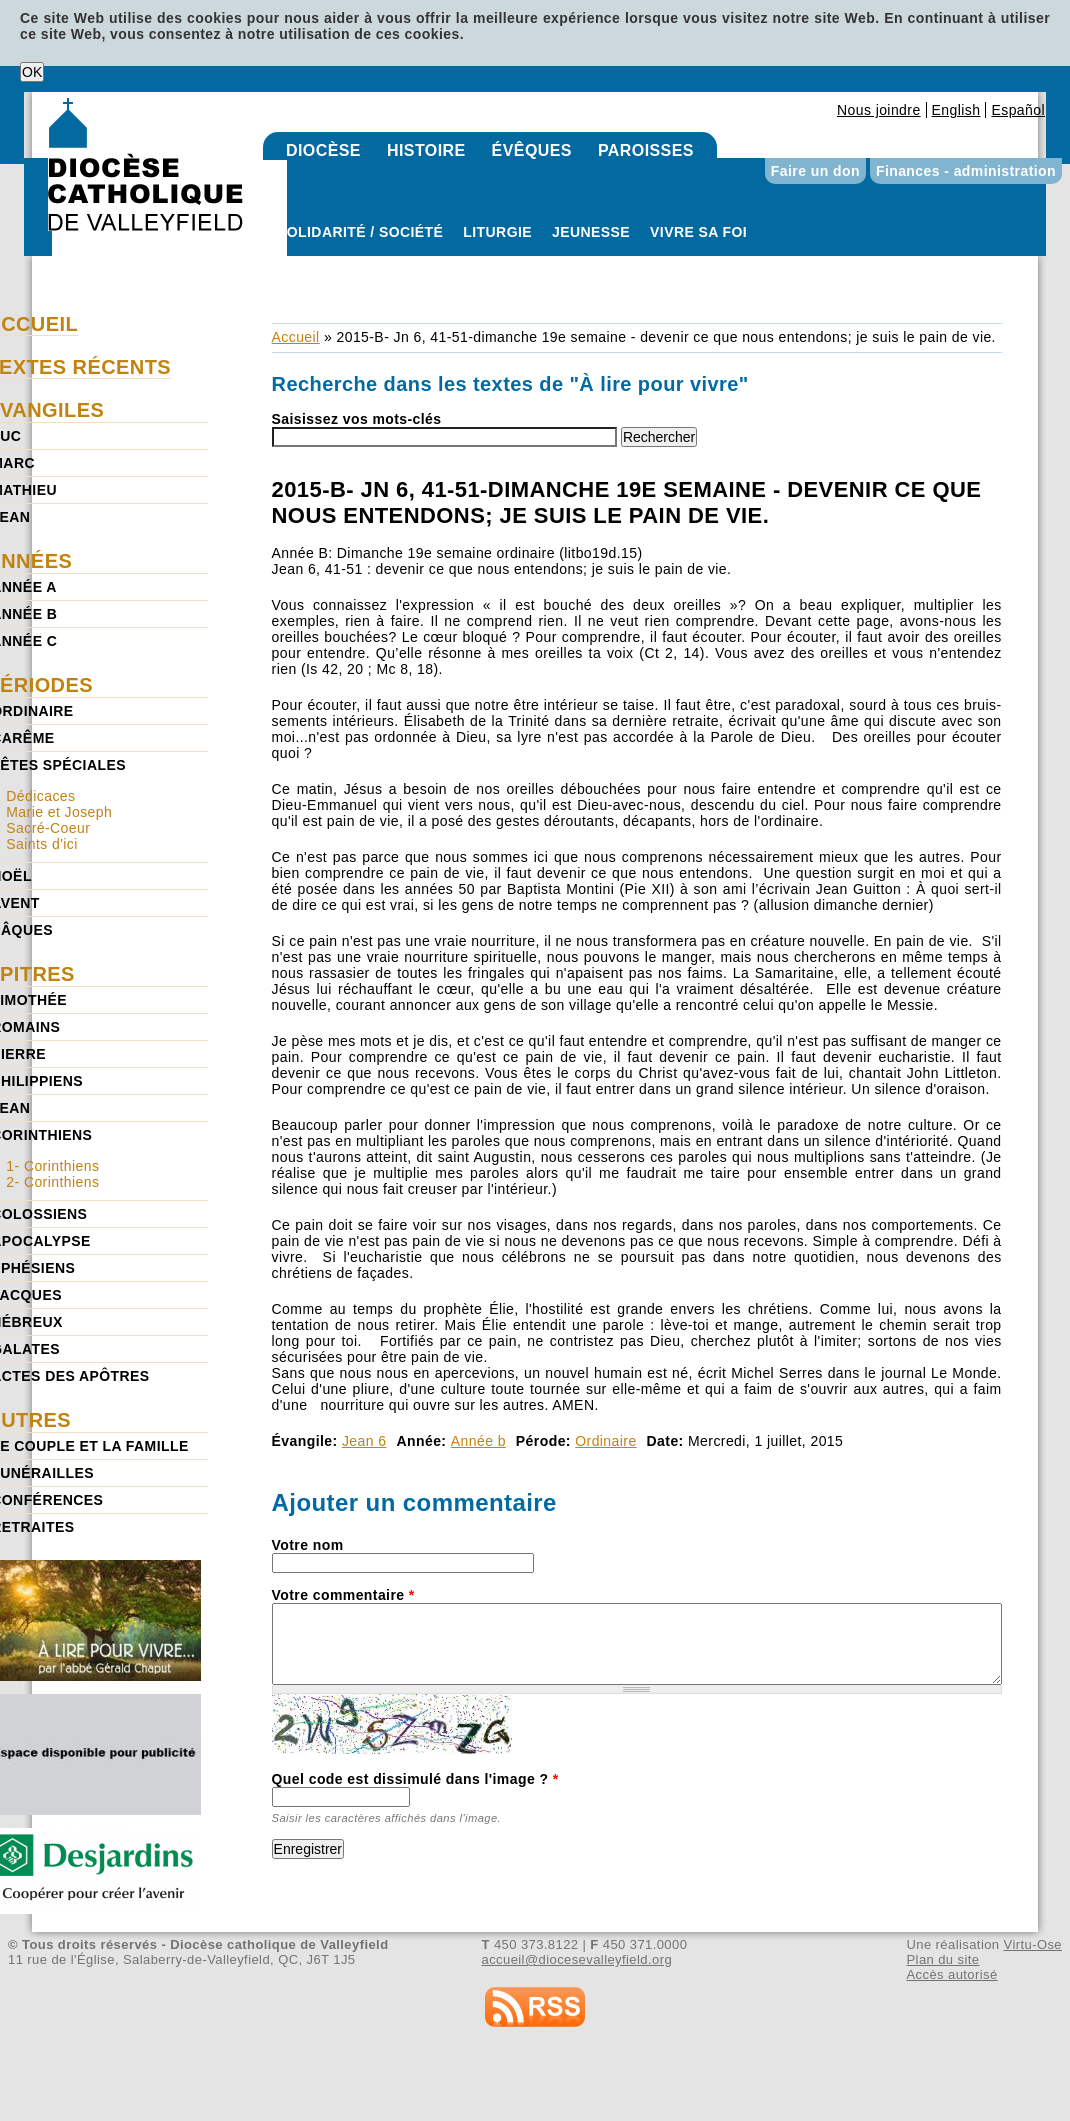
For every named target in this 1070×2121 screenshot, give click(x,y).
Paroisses (646, 150)
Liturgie (497, 232)
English (956, 110)
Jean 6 (364, 1441)
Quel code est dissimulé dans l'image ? (415, 1779)
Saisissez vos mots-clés (357, 419)
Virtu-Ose (1033, 1944)
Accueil (296, 337)
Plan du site (942, 1959)
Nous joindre (879, 110)
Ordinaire (605, 1441)
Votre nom (308, 1545)
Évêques (532, 150)
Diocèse (323, 150)
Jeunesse (591, 232)
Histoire (426, 150)
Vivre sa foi (698, 232)
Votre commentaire (343, 1595)
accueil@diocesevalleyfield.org (577, 1959)
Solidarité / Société (360, 232)
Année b (478, 1441)
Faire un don (815, 171)
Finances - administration (966, 171)
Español (1018, 110)
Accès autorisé (951, 1974)
